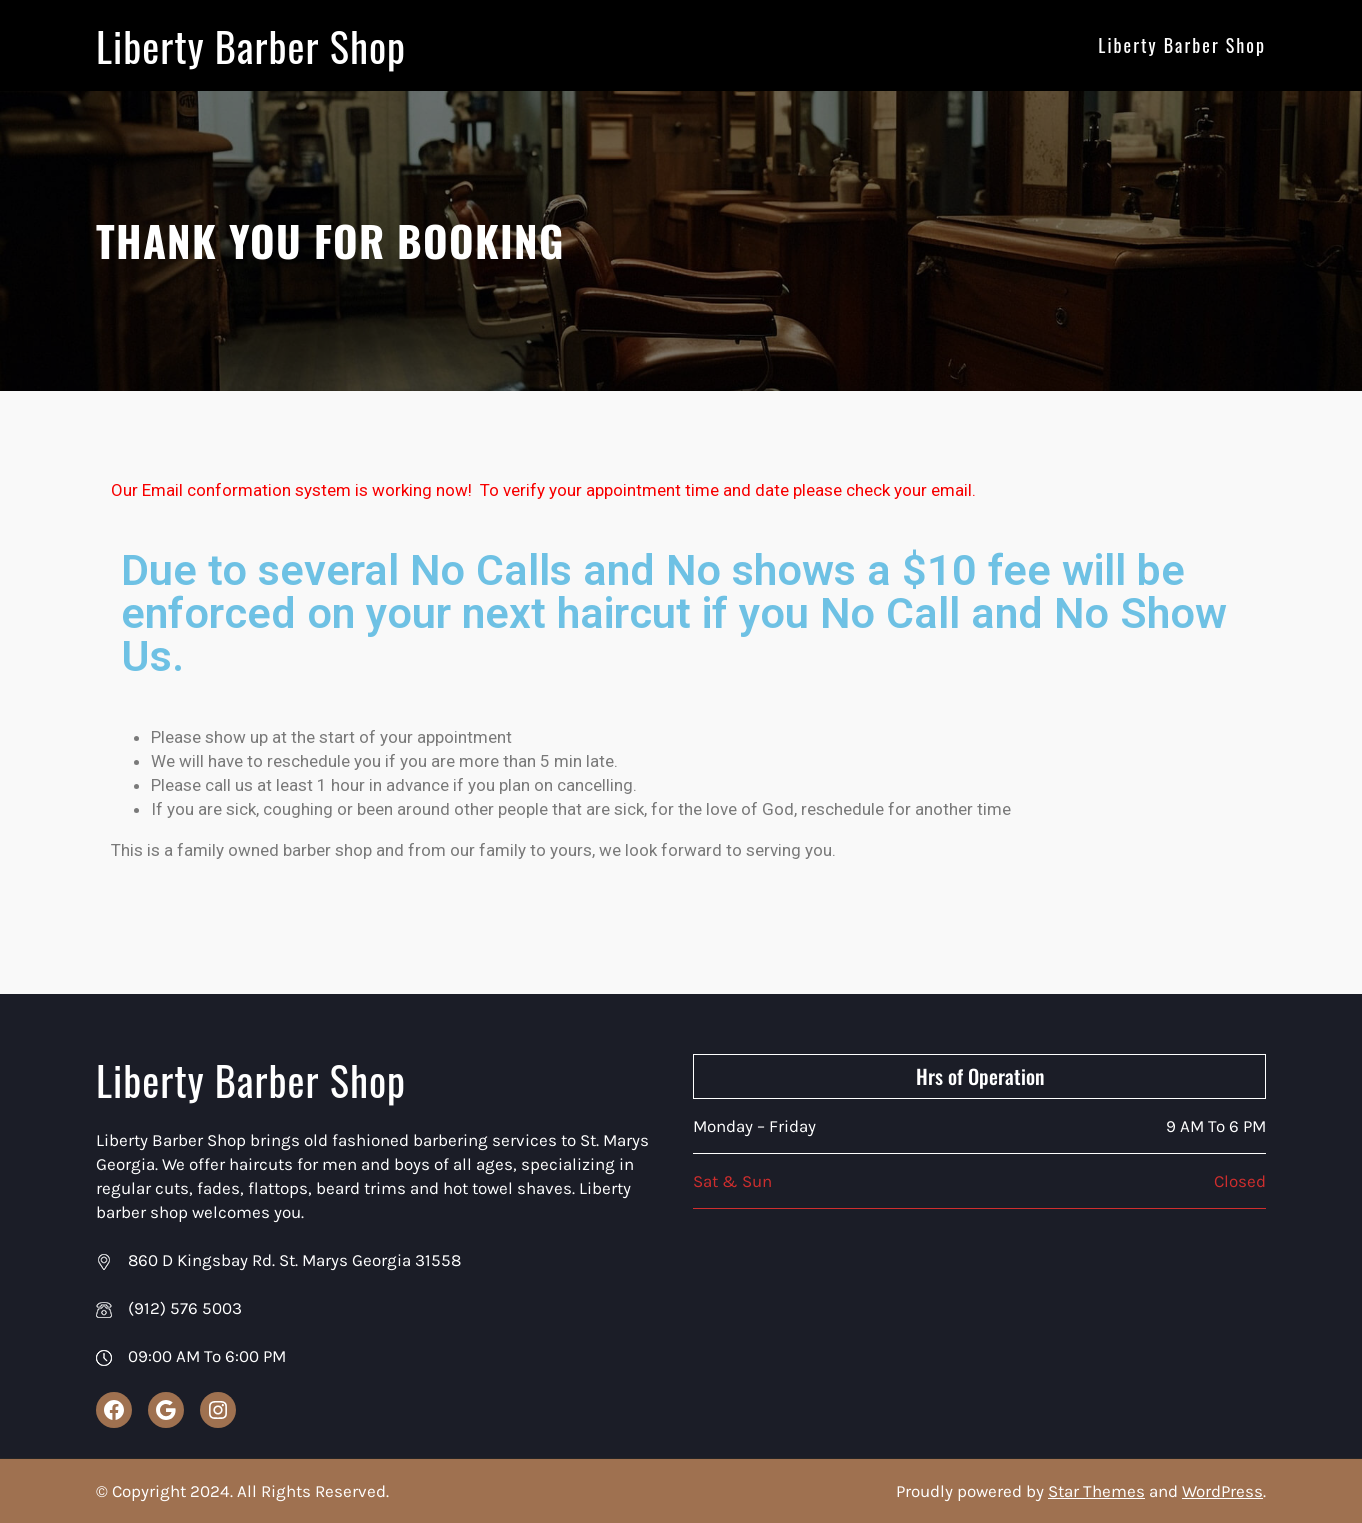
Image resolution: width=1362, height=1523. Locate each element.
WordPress (1222, 1491)
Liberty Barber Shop (257, 45)
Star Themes (1096, 1491)
